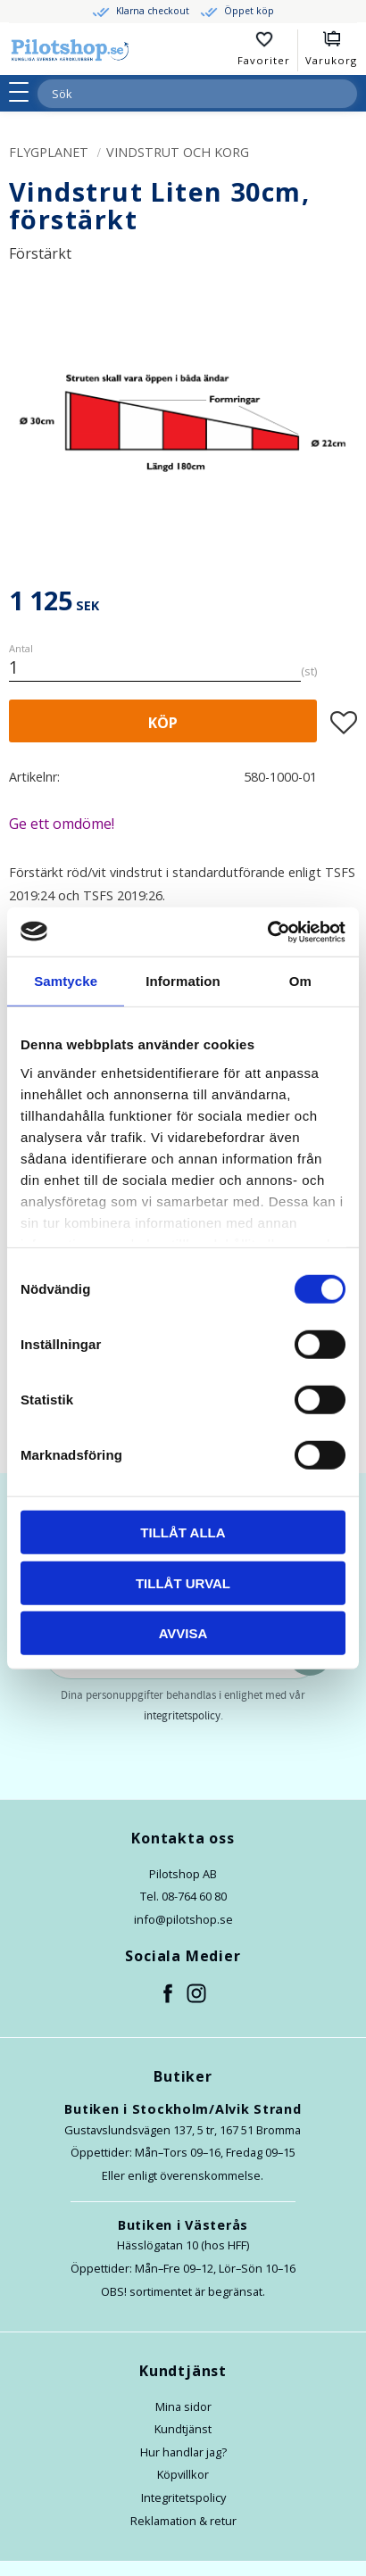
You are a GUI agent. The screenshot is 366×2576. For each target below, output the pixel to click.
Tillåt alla (182, 1532)
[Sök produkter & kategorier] (175, 94)
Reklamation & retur (183, 2521)
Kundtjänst (183, 2429)
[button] (24, 92)
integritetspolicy (182, 1716)
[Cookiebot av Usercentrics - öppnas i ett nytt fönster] (267, 931)
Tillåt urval (183, 1582)
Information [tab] (183, 981)
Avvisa (183, 1633)
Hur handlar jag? (183, 2452)
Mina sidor (183, 2406)
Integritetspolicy (183, 2497)
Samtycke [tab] (65, 981)
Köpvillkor (183, 2474)
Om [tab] (300, 981)
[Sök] (343, 93)
